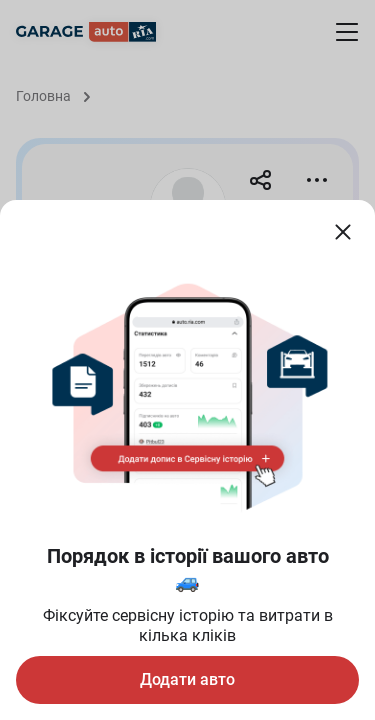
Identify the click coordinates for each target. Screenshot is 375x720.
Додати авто (187, 679)
